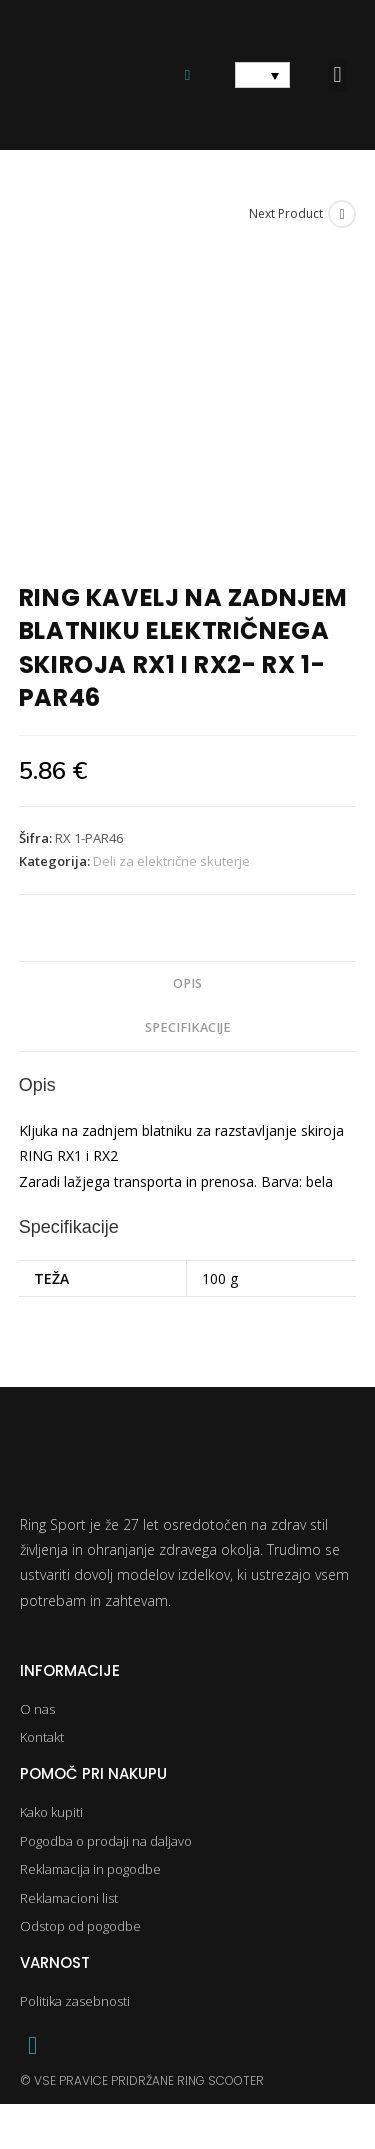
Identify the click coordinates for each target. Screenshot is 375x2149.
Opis (187, 983)
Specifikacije (188, 1027)
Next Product (286, 213)
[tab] (188, 984)
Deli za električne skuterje (171, 861)
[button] (337, 75)
